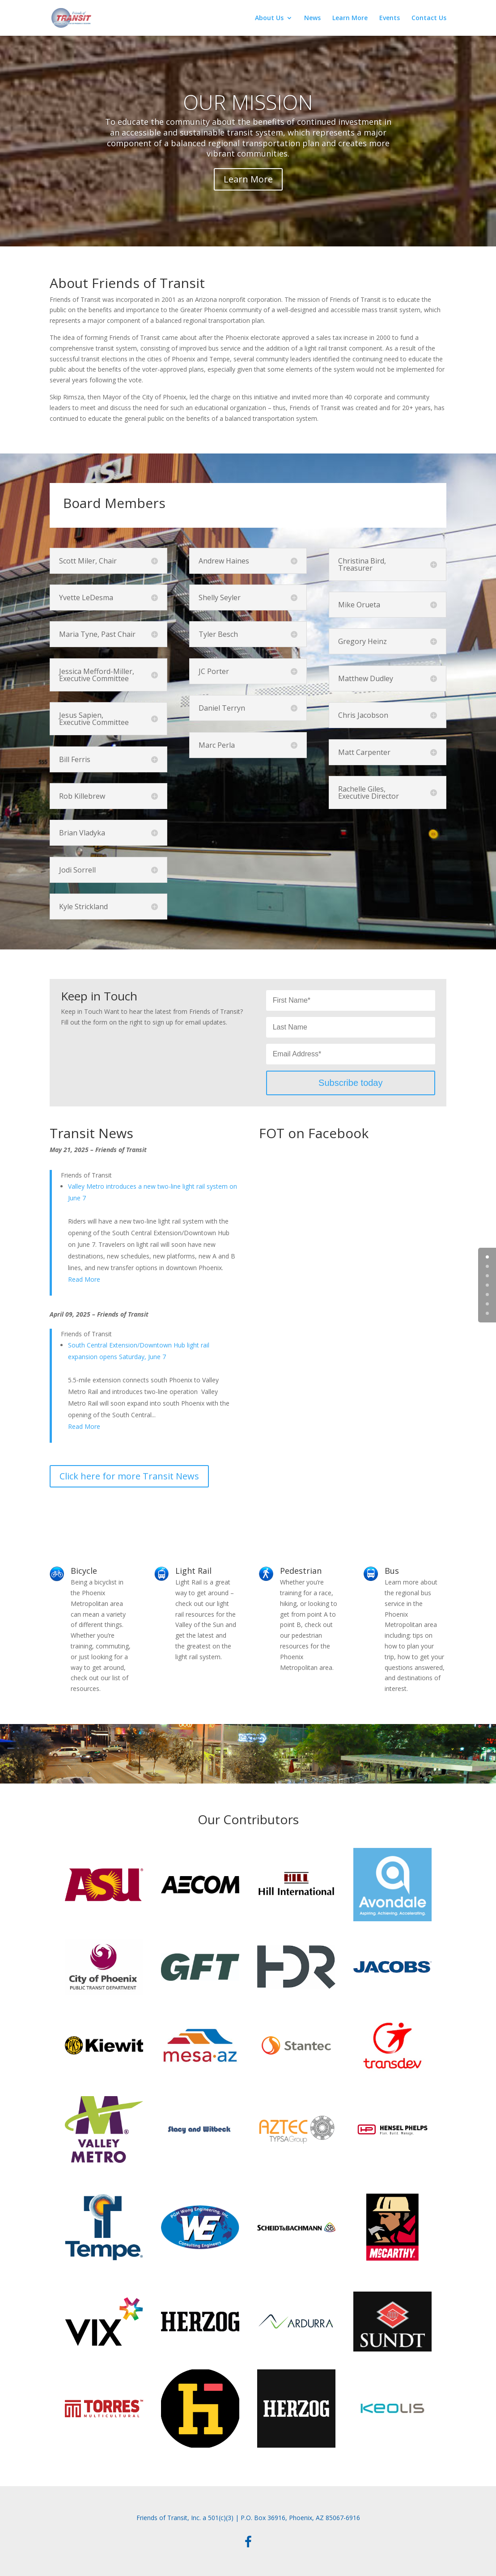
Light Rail (193, 1570)
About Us (269, 18)
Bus (392, 1570)
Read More (84, 1279)
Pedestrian (301, 1570)
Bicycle (84, 1570)
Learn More (350, 18)
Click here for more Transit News (129, 1476)
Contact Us (428, 18)
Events (389, 18)
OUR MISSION (248, 102)
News (312, 18)
